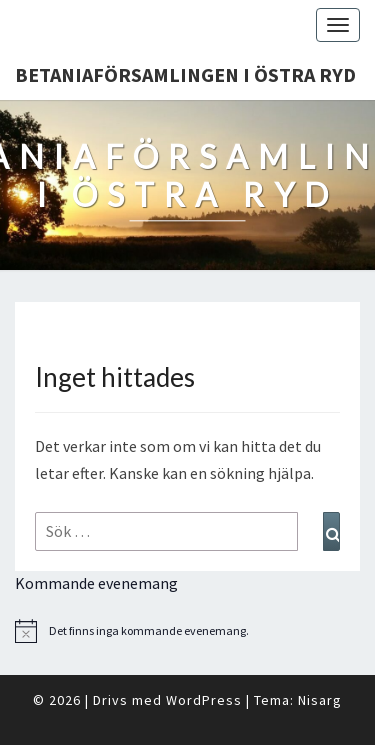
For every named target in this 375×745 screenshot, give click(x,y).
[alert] (187, 631)
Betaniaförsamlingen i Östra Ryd (185, 74)
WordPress (204, 700)
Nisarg (320, 700)
